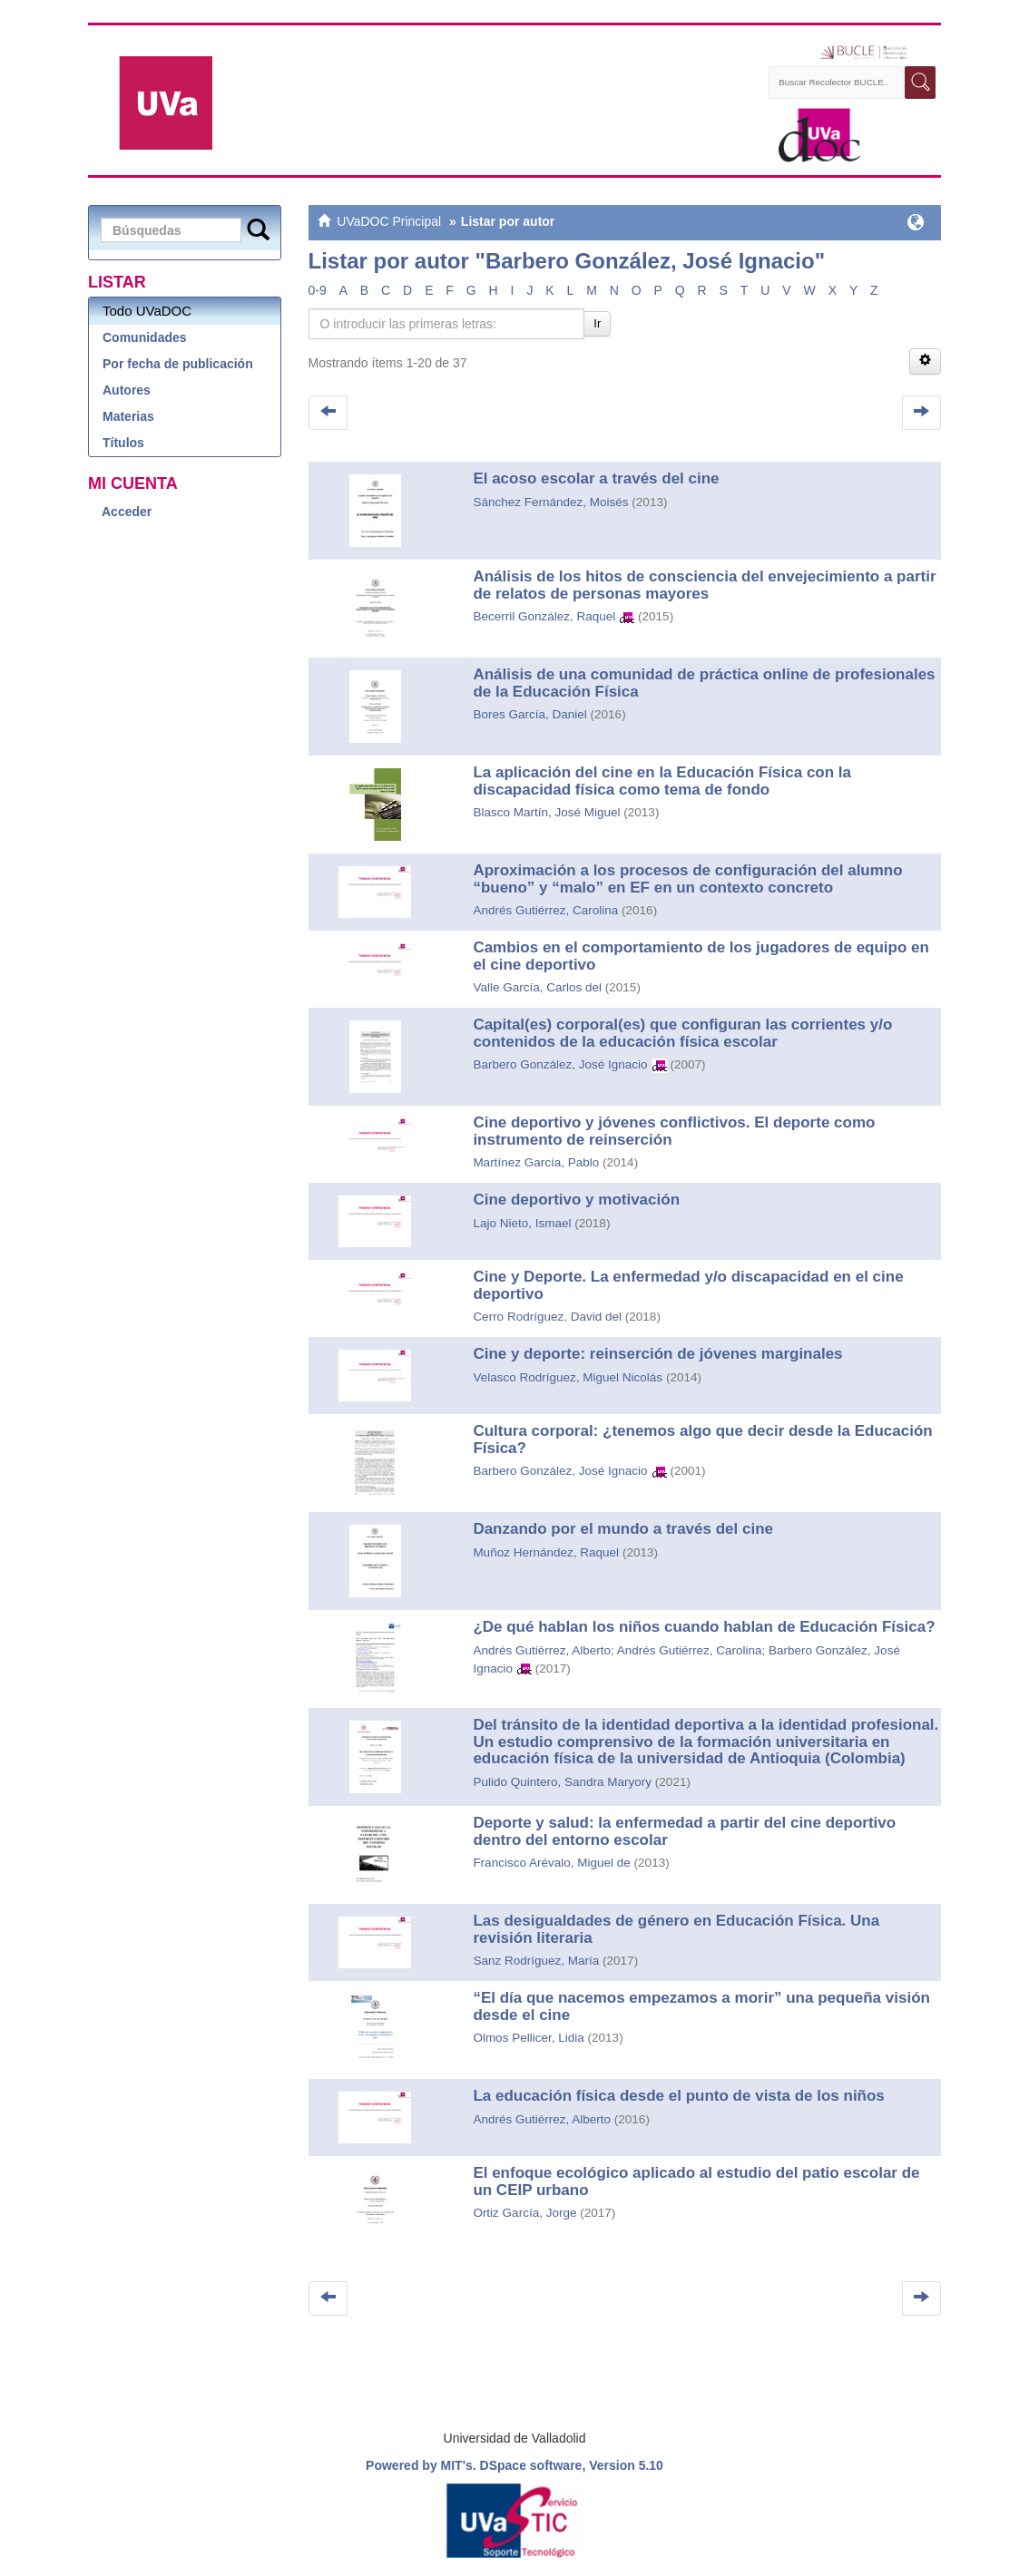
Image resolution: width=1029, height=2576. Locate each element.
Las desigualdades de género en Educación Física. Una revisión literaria (676, 1929)
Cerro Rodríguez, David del (547, 1316)
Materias (128, 416)
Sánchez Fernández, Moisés (550, 502)
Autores (127, 390)
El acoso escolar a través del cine (596, 478)
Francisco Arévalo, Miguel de (551, 1862)
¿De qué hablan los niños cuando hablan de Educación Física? (704, 1626)
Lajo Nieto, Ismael (522, 1223)
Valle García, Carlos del (537, 987)
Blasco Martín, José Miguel (546, 812)
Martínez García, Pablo (536, 1162)
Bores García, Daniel (529, 714)
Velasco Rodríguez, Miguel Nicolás (567, 1377)
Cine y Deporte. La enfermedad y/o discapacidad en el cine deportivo (688, 1285)
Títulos (123, 442)
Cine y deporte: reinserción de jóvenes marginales (657, 1353)
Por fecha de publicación (178, 363)
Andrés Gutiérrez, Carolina (545, 910)
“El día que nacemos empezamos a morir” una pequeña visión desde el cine (701, 2006)
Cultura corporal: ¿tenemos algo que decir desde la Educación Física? (702, 1439)
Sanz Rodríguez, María (536, 1960)
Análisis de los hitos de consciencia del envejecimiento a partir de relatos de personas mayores (704, 585)
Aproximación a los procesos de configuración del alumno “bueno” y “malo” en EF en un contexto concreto (687, 879)
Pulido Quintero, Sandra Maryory (562, 1782)
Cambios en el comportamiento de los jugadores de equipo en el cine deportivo (701, 956)
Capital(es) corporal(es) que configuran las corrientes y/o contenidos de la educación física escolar (682, 1033)
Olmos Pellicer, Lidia (528, 2037)
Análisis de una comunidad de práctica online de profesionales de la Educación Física (704, 683)
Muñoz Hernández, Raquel (546, 1552)
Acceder (127, 511)
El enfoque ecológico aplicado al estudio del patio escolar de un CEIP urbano (696, 2181)
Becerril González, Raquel (544, 616)
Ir (597, 323)
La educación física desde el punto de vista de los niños (678, 2095)
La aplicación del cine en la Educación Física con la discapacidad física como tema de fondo (662, 781)
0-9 (318, 290)
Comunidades (145, 337)
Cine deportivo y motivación (576, 1199)
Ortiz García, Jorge (524, 2213)
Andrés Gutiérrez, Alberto (542, 1650)
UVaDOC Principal (389, 221)
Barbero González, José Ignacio (560, 1064)
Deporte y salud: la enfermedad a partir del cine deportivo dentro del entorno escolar (684, 1831)
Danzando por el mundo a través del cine (623, 1528)
